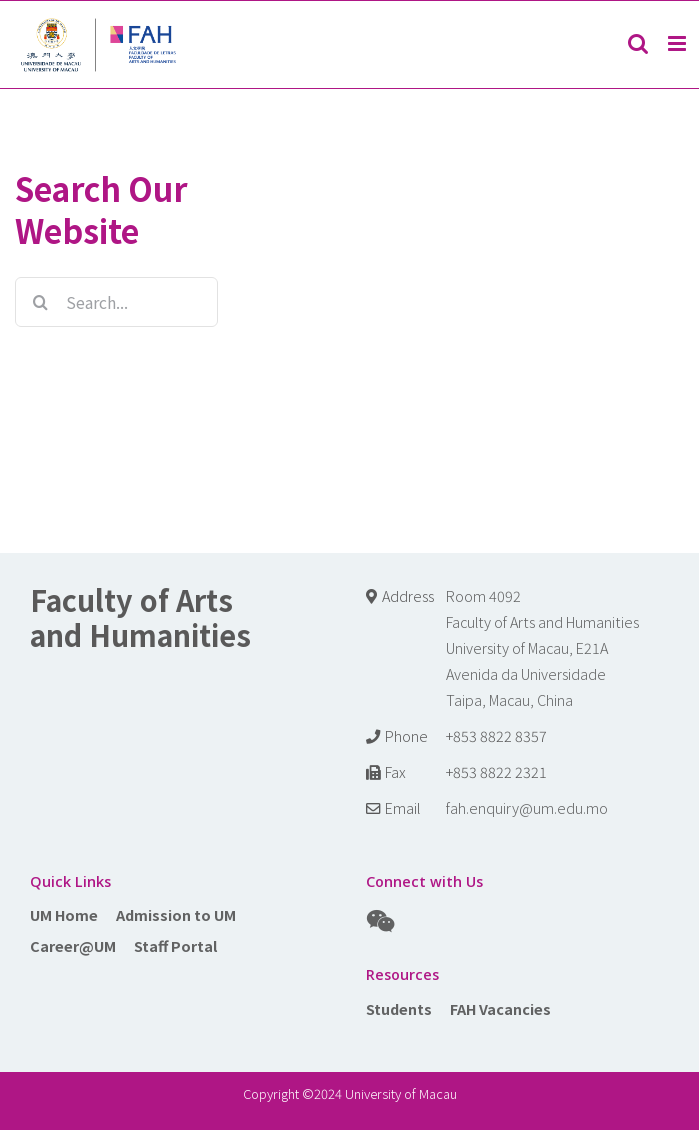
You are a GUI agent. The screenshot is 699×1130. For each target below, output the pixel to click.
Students (399, 1008)
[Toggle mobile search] (638, 43)
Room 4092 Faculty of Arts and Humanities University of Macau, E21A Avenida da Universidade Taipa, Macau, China (542, 647)
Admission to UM (176, 914)
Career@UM (73, 945)
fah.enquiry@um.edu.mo (527, 807)
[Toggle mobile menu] (678, 43)
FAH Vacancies (500, 1008)
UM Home (64, 914)
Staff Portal (175, 945)
